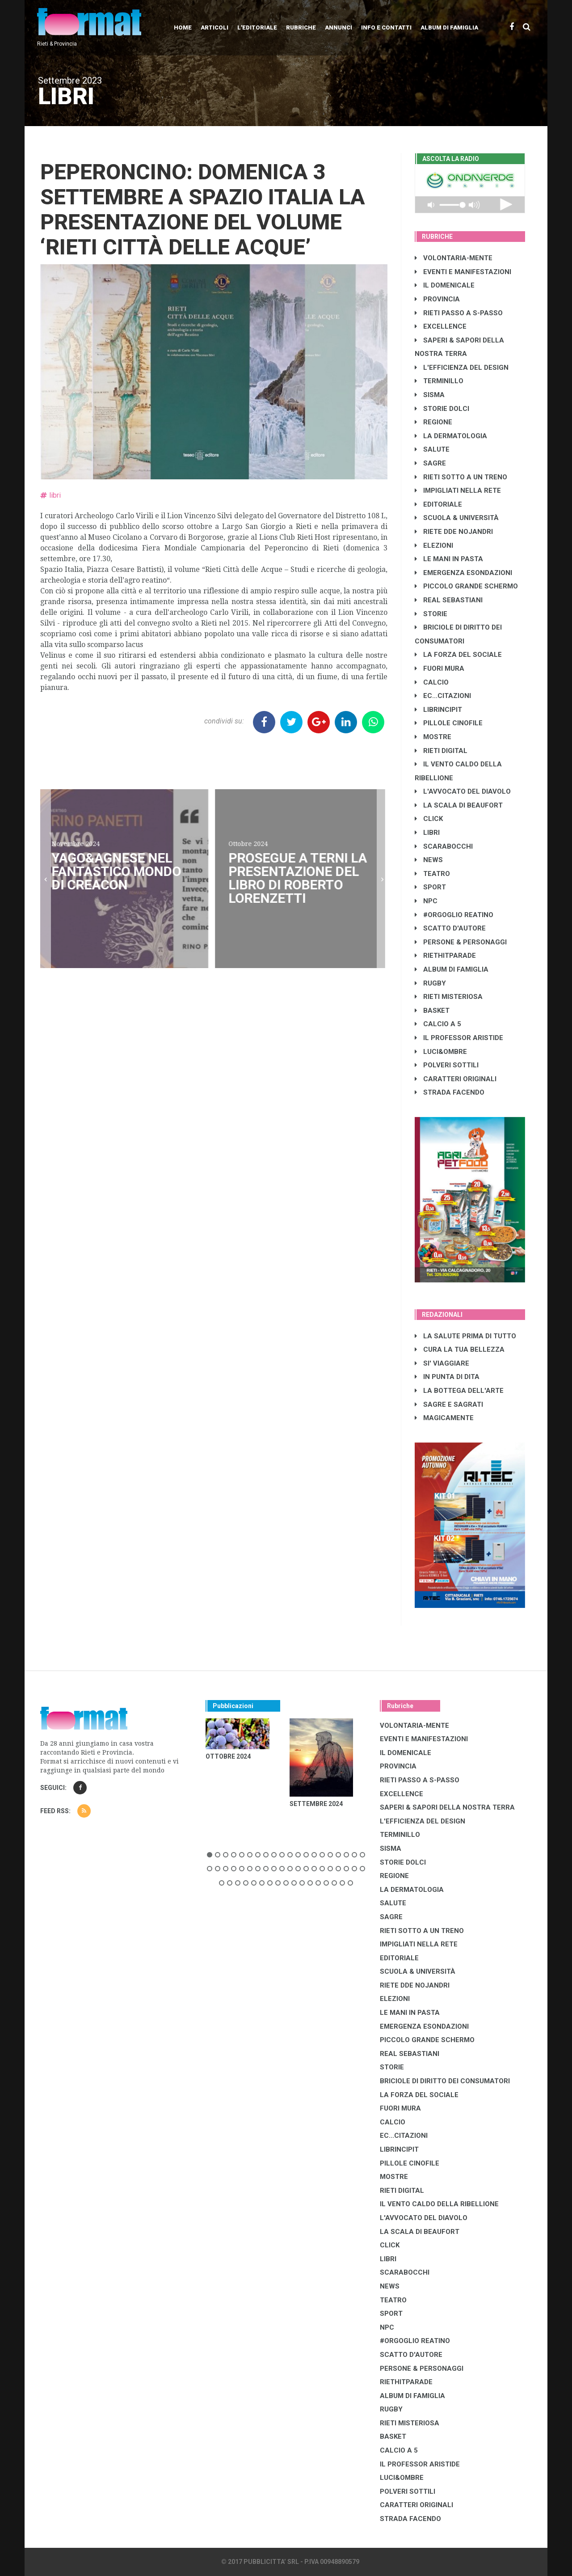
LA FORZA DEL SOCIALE (458, 655)
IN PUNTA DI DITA (447, 1377)
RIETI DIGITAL (441, 751)
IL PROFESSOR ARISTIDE (459, 1038)
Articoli (214, 27)
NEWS (429, 860)
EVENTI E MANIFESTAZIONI (463, 272)
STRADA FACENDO (449, 1092)
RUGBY (430, 983)
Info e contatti (386, 27)
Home (183, 27)
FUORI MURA (439, 668)
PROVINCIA (437, 299)
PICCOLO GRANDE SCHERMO (466, 586)
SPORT (430, 887)
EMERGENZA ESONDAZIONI (463, 573)
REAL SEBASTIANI (449, 600)
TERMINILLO (439, 381)
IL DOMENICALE (445, 285)
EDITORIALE (438, 504)
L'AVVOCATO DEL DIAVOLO (463, 791)
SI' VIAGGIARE (442, 1363)
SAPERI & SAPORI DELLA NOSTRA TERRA (447, 1807)
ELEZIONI (434, 545)
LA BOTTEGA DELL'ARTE (459, 1391)
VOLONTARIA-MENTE (453, 258)
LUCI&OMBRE (441, 1052)
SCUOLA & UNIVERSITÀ (457, 518)
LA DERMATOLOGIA (451, 436)
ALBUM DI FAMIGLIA (451, 969)
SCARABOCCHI (444, 846)
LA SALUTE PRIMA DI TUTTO (465, 1336)
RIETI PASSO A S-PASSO (459, 313)
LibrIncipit (438, 710)
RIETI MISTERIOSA (449, 997)
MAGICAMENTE (444, 1418)
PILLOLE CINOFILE (449, 723)
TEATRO (432, 874)
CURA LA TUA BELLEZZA (460, 1349)
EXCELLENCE (441, 326)
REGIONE (433, 422)
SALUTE (432, 449)
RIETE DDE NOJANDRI (454, 532)
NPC (426, 901)
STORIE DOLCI (442, 409)
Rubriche (301, 27)
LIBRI (427, 833)
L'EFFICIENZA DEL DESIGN (462, 368)
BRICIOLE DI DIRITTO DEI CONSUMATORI (445, 2081)
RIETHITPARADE (445, 956)
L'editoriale (257, 27)
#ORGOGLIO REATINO (454, 915)
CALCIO (432, 682)
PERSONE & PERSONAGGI (461, 942)
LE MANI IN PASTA (449, 559)
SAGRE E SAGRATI (449, 1404)
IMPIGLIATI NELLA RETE (458, 490)
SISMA (430, 395)
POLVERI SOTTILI (447, 1065)
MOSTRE (433, 737)
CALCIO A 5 (438, 1024)
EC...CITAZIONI (443, 696)
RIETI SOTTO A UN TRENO (461, 477)
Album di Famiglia (449, 27)
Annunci (338, 27)
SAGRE (430, 463)
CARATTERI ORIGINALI (455, 1079)
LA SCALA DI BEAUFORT (459, 805)
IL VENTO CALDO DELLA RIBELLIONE (439, 2204)
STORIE (431, 614)
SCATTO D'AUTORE (450, 928)
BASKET (432, 1011)
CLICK (429, 819)
